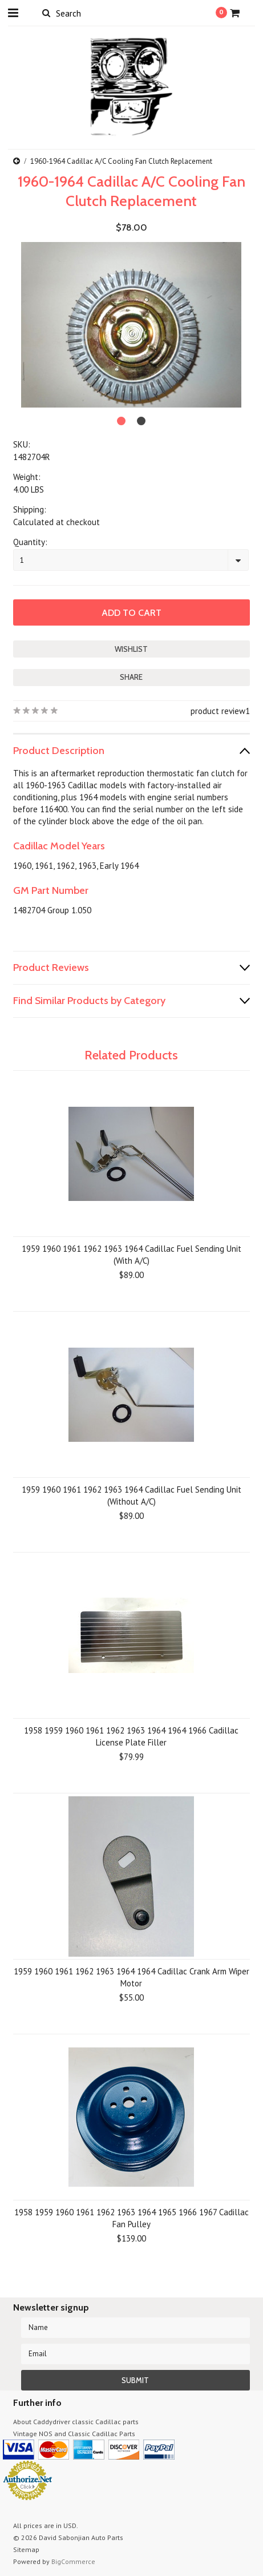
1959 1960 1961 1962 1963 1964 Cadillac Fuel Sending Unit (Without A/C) (131, 1495)
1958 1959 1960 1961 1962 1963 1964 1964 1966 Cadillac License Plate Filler (131, 1736)
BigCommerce (73, 2561)
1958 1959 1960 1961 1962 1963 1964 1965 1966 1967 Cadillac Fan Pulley (131, 2218)
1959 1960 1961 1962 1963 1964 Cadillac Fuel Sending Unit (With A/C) (131, 1254)
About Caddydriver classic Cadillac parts (76, 2421)
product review (218, 711)
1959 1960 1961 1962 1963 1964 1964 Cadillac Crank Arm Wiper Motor (131, 1977)
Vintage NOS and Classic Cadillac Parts (74, 2433)
